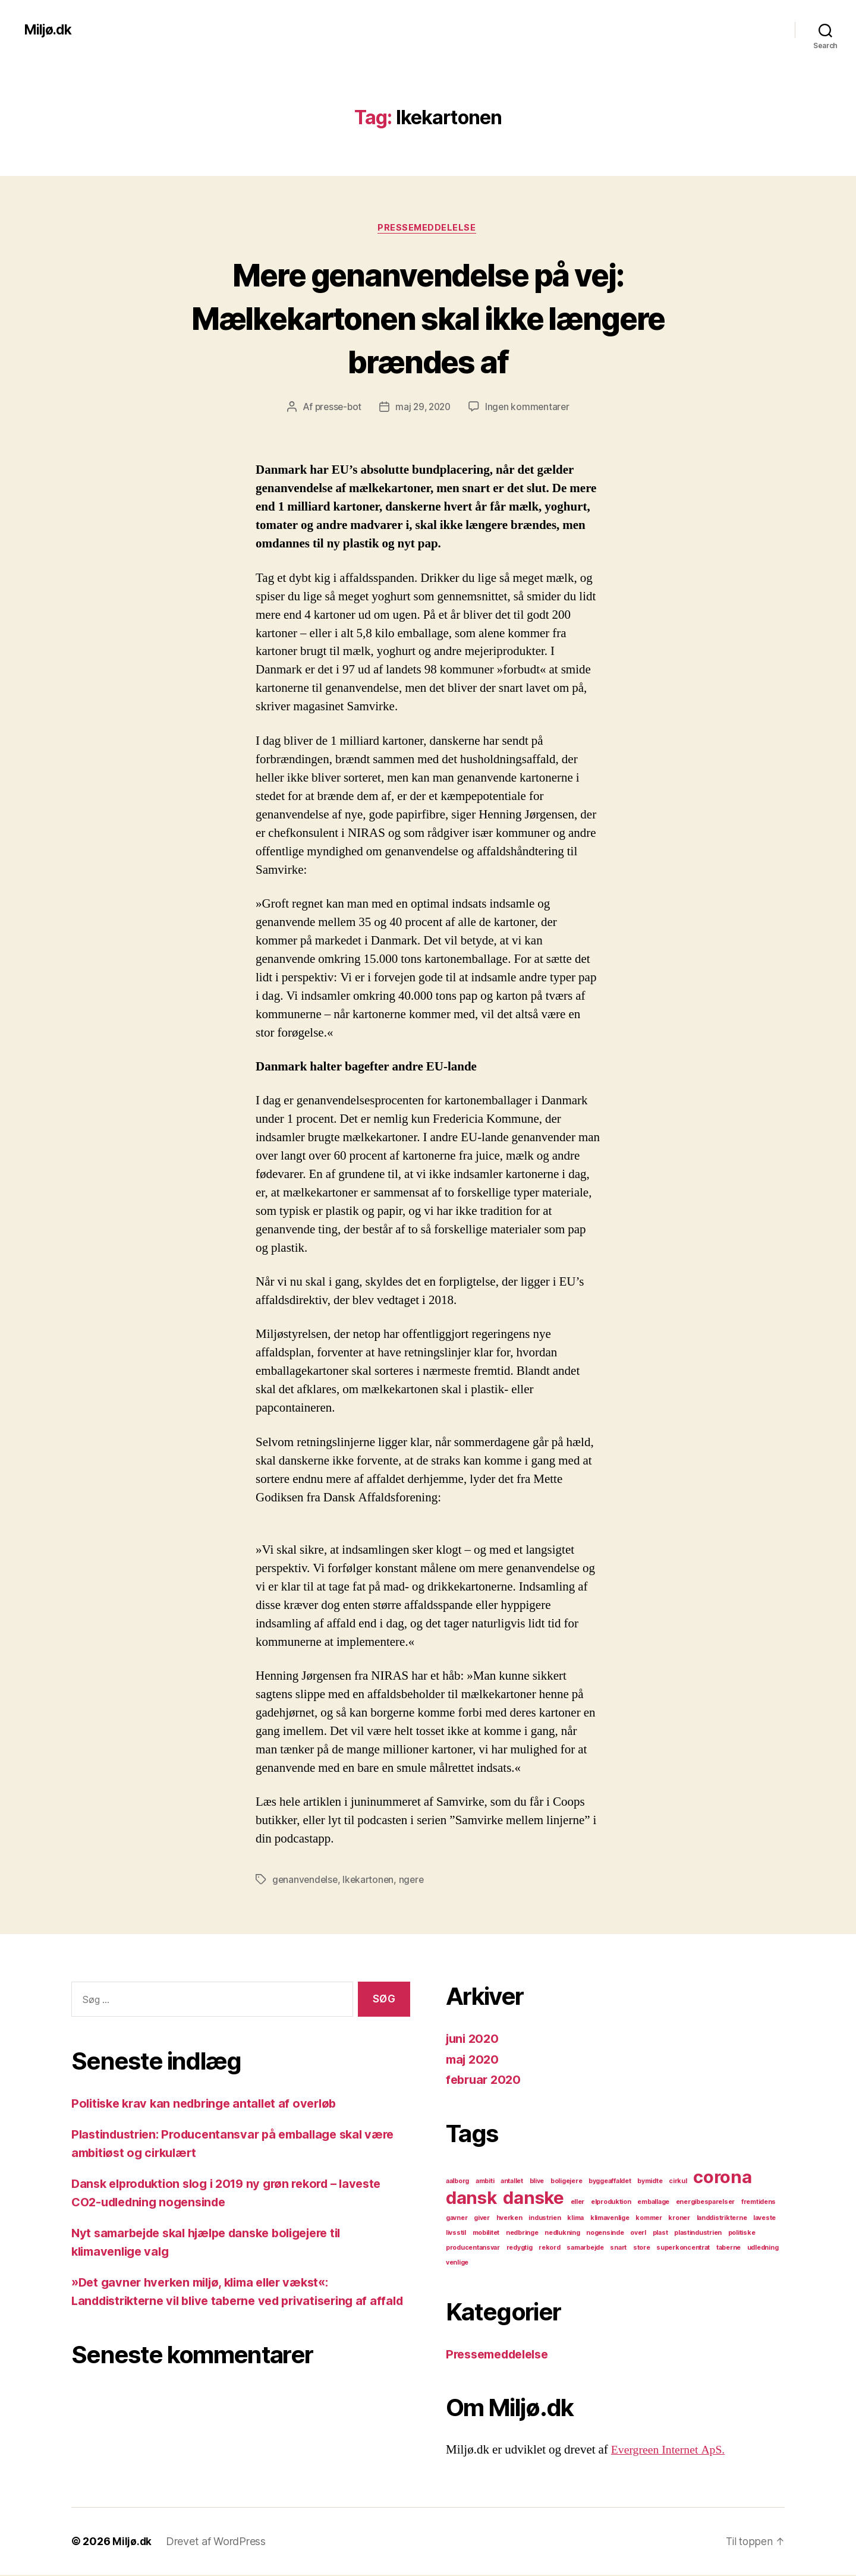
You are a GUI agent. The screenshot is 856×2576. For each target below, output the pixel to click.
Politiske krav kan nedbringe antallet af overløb (210, 2104)
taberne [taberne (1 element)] (728, 2249)
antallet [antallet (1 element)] (512, 2182)
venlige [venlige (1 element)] (457, 2264)
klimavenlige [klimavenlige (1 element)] (610, 2219)
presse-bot (335, 408)
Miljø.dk (49, 30)
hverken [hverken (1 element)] (509, 2219)
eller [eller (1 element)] (578, 2203)
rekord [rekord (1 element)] (549, 2249)
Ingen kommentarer (529, 408)
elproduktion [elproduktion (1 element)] (611, 2203)
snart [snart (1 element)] (618, 2249)
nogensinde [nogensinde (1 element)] (605, 2234)
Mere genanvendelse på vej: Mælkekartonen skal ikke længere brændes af (428, 317)
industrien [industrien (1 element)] (544, 2219)
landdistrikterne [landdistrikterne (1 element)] (722, 2219)
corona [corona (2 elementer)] (722, 2178)
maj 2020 (474, 2060)
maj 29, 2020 (423, 408)
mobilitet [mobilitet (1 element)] (486, 2234)
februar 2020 (485, 2081)
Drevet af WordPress (216, 2542)
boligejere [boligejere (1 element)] (566, 2182)
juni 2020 (474, 2040)
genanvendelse (306, 1881)
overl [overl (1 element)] (638, 2234)
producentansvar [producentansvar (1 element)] (473, 2249)
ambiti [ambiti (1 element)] (485, 2182)
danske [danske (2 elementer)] (533, 2198)
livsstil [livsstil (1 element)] (456, 2234)
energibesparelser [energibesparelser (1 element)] (705, 2203)
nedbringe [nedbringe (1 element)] (522, 2234)
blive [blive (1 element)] (537, 2182)
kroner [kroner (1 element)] (679, 2219)
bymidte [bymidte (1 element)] (649, 2182)
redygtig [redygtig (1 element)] (519, 2249)
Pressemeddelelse (428, 228)
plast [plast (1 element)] (660, 2234)
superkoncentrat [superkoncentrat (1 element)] (683, 2249)
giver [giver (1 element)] (482, 2219)
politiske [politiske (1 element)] (742, 2234)
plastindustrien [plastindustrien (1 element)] (698, 2234)
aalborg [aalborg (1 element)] (457, 2182)
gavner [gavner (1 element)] (456, 2219)
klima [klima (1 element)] (575, 2219)
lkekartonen (371, 1881)
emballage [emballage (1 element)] (653, 2203)
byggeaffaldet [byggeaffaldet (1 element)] (609, 2182)
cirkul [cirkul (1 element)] (678, 2182)
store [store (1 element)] (641, 2249)
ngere (415, 1881)
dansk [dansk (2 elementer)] (471, 2198)
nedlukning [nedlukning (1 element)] (562, 2234)
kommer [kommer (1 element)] (648, 2219)
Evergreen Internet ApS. (671, 2451)
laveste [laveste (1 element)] (764, 2219)
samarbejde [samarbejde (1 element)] (585, 2249)
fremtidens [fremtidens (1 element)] (758, 2203)
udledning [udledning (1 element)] (763, 2249)
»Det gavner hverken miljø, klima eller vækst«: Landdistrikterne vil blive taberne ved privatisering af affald (229, 2302)
